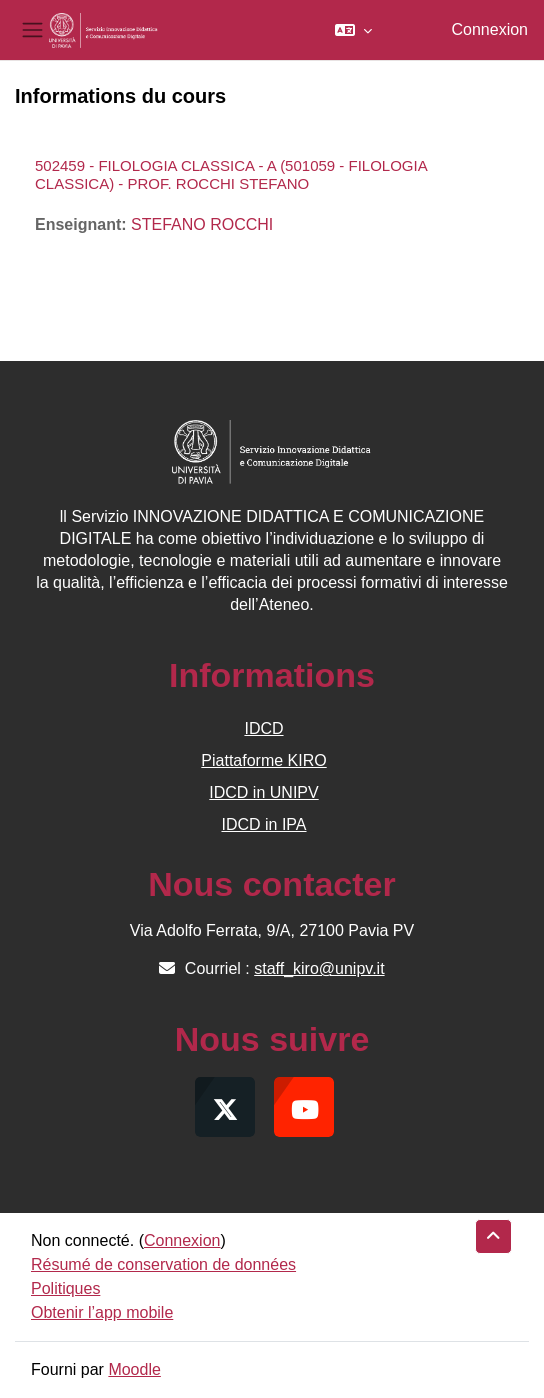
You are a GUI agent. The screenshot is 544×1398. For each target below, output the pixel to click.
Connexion (490, 29)
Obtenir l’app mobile (102, 1312)
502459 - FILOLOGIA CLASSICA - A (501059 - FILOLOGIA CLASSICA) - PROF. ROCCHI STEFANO (231, 174)
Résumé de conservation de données (163, 1264)
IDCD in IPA (263, 824)
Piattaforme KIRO (263, 760)
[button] (353, 30)
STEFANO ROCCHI (202, 224)
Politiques (65, 1288)
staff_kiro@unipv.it (319, 968)
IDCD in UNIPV (263, 792)
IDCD (263, 728)
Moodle (134, 1369)
